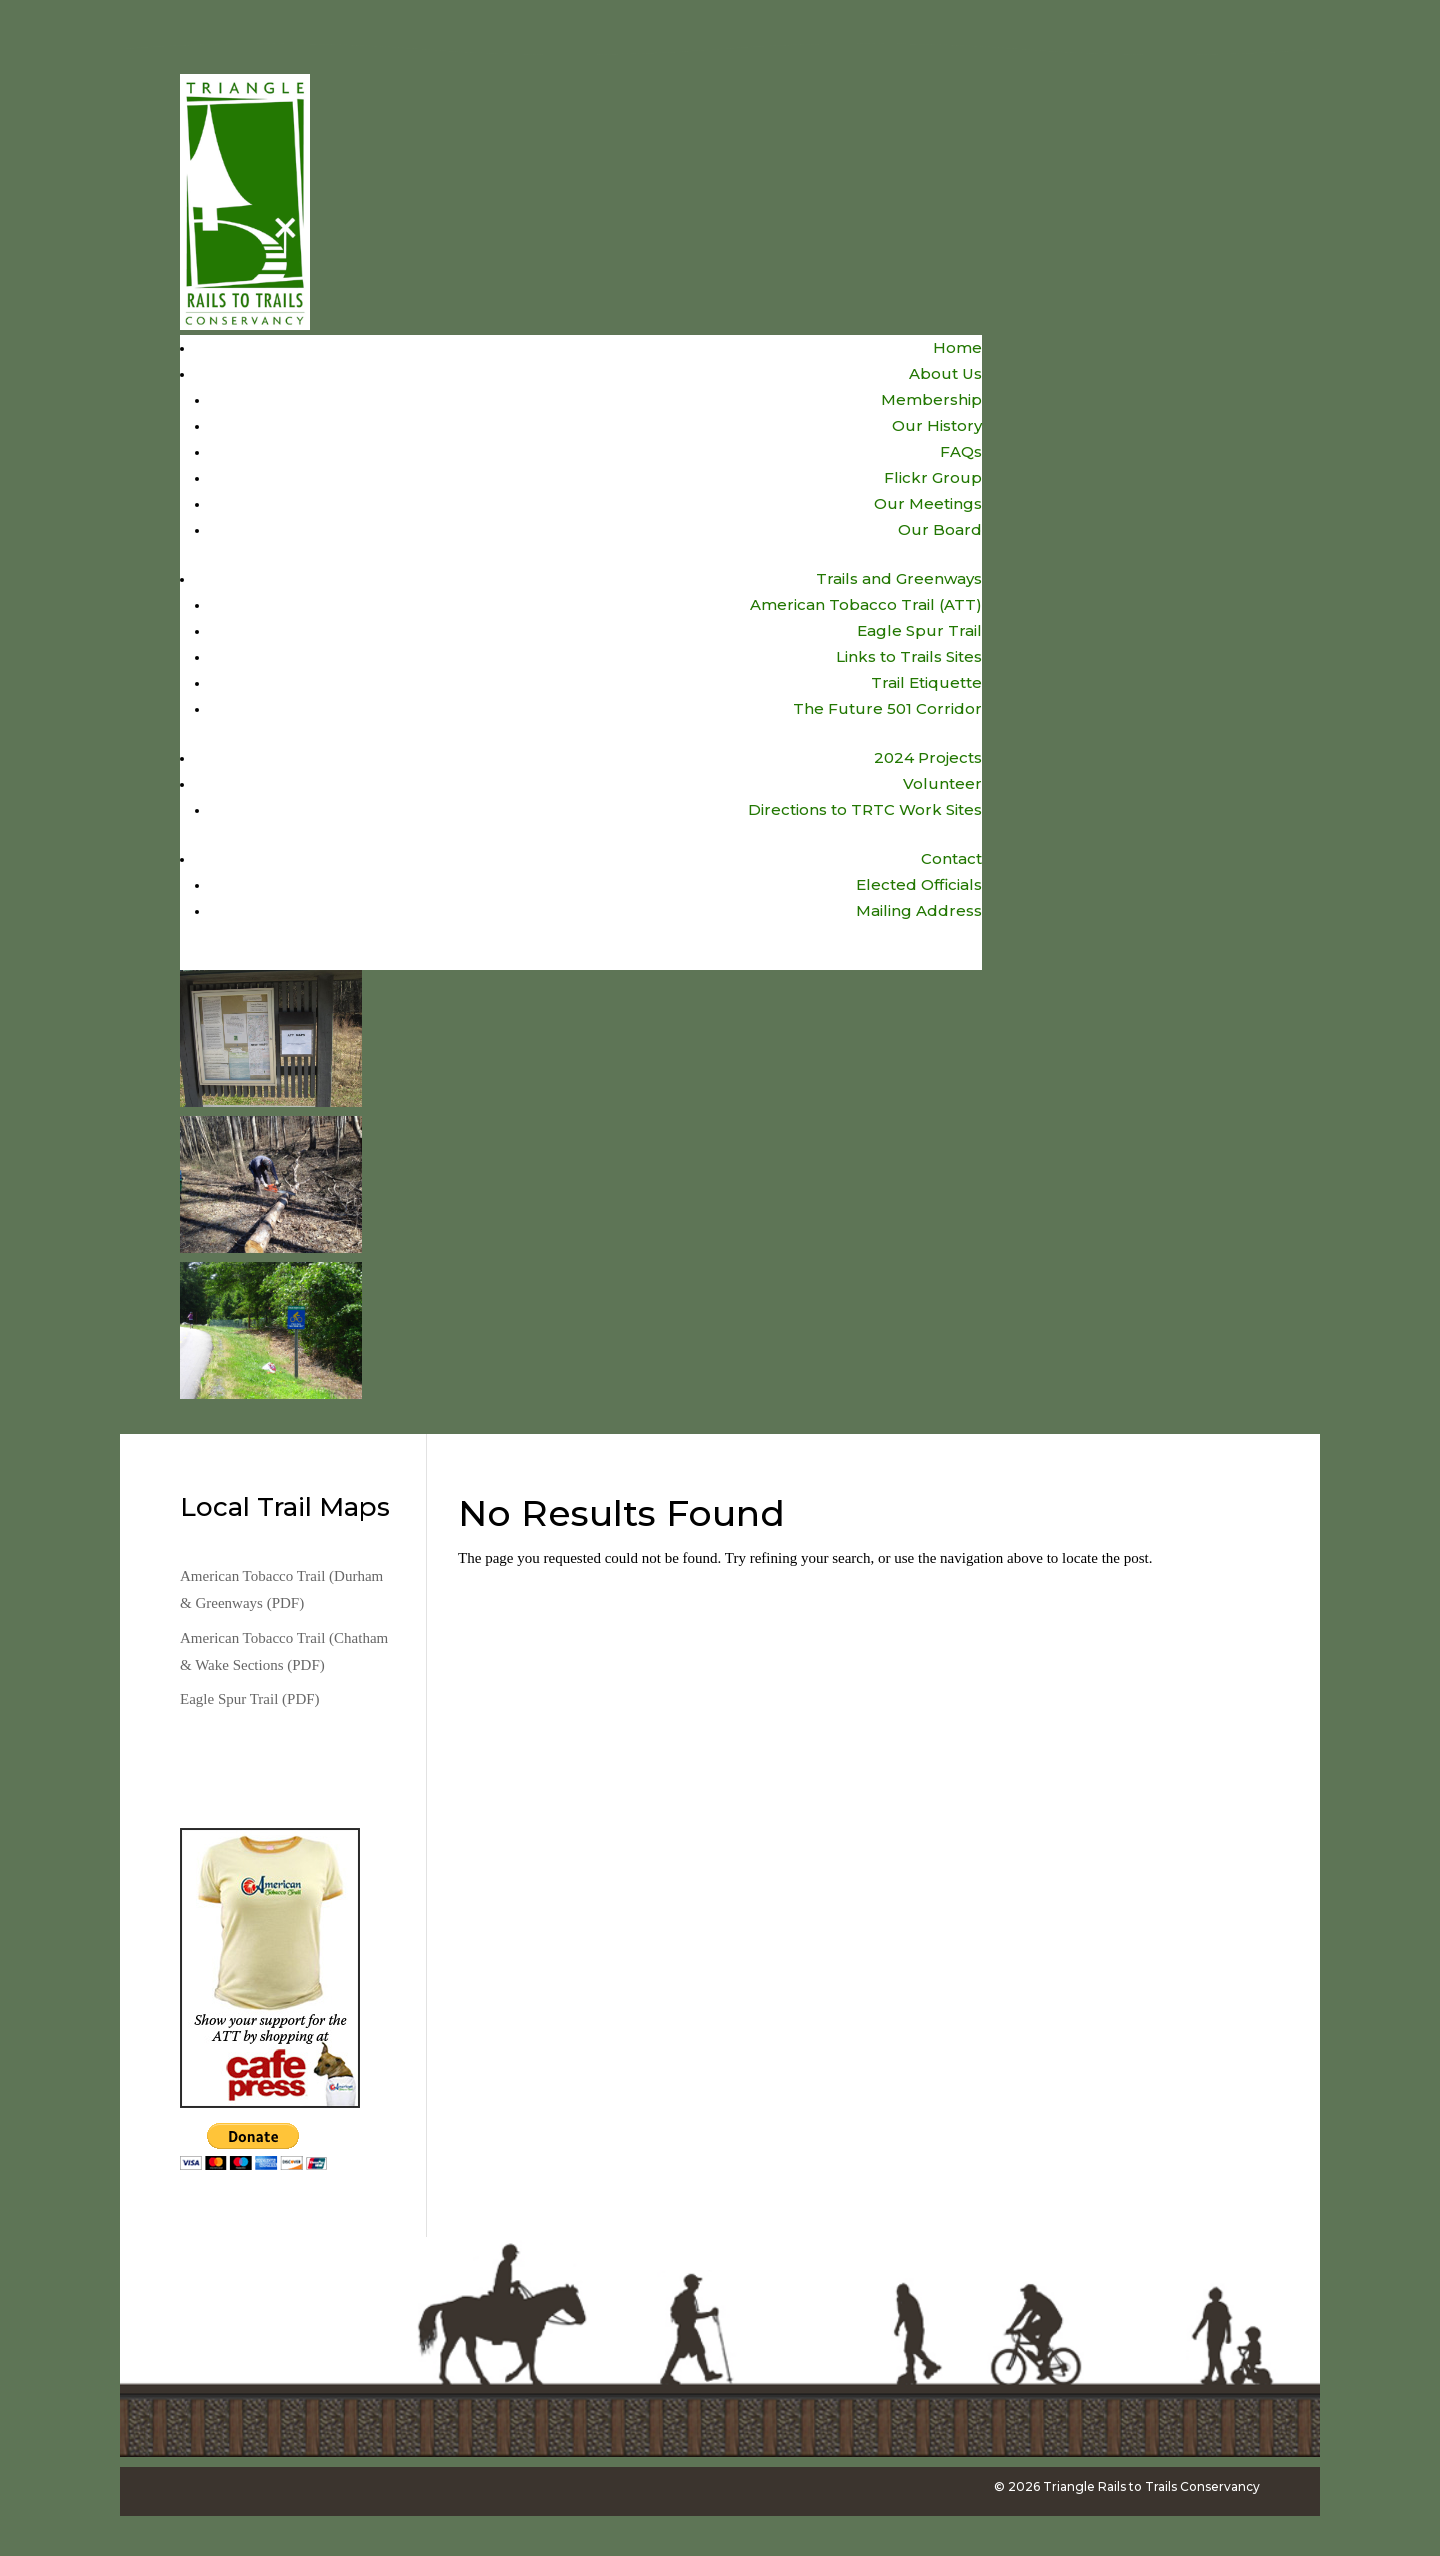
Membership (931, 399)
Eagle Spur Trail (919, 630)
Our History (937, 425)
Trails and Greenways (899, 578)
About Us (945, 373)
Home (957, 347)
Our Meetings (928, 503)
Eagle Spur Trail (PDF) (250, 1699)
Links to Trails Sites (909, 656)
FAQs (961, 451)
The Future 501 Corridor (887, 708)
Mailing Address (919, 910)
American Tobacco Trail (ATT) (866, 604)
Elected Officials (919, 884)
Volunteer (942, 783)
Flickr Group (933, 477)
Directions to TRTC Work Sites (865, 809)
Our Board (940, 529)
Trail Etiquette (926, 682)
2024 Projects (928, 757)
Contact (951, 858)
